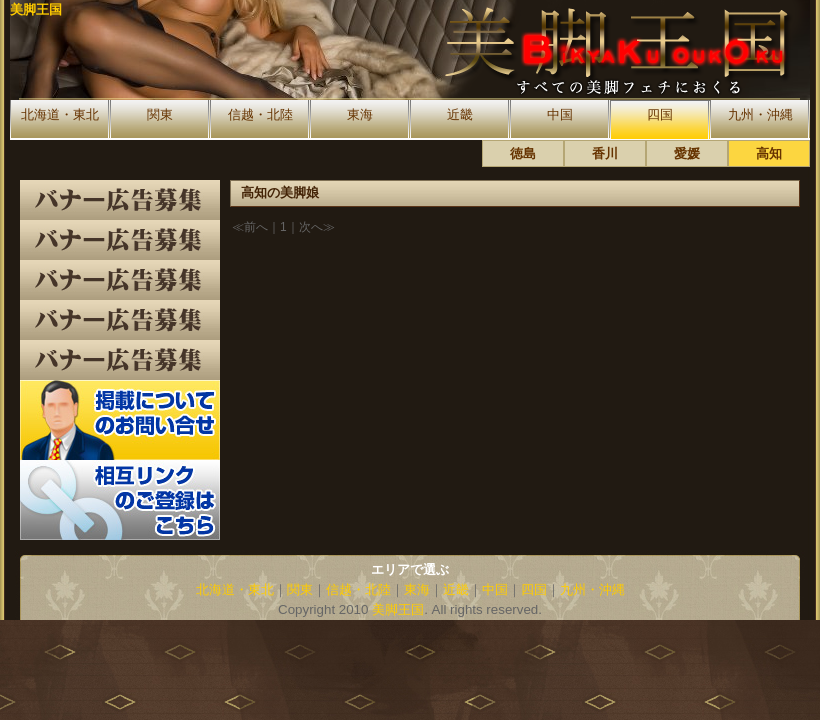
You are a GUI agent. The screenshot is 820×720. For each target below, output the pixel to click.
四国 (660, 114)
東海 (360, 114)
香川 (605, 153)
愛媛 (687, 153)
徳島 (523, 153)
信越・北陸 (260, 114)
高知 (769, 153)
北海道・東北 (60, 114)
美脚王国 (36, 9)
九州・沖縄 (760, 114)
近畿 (460, 114)
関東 (160, 114)
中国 (560, 114)
